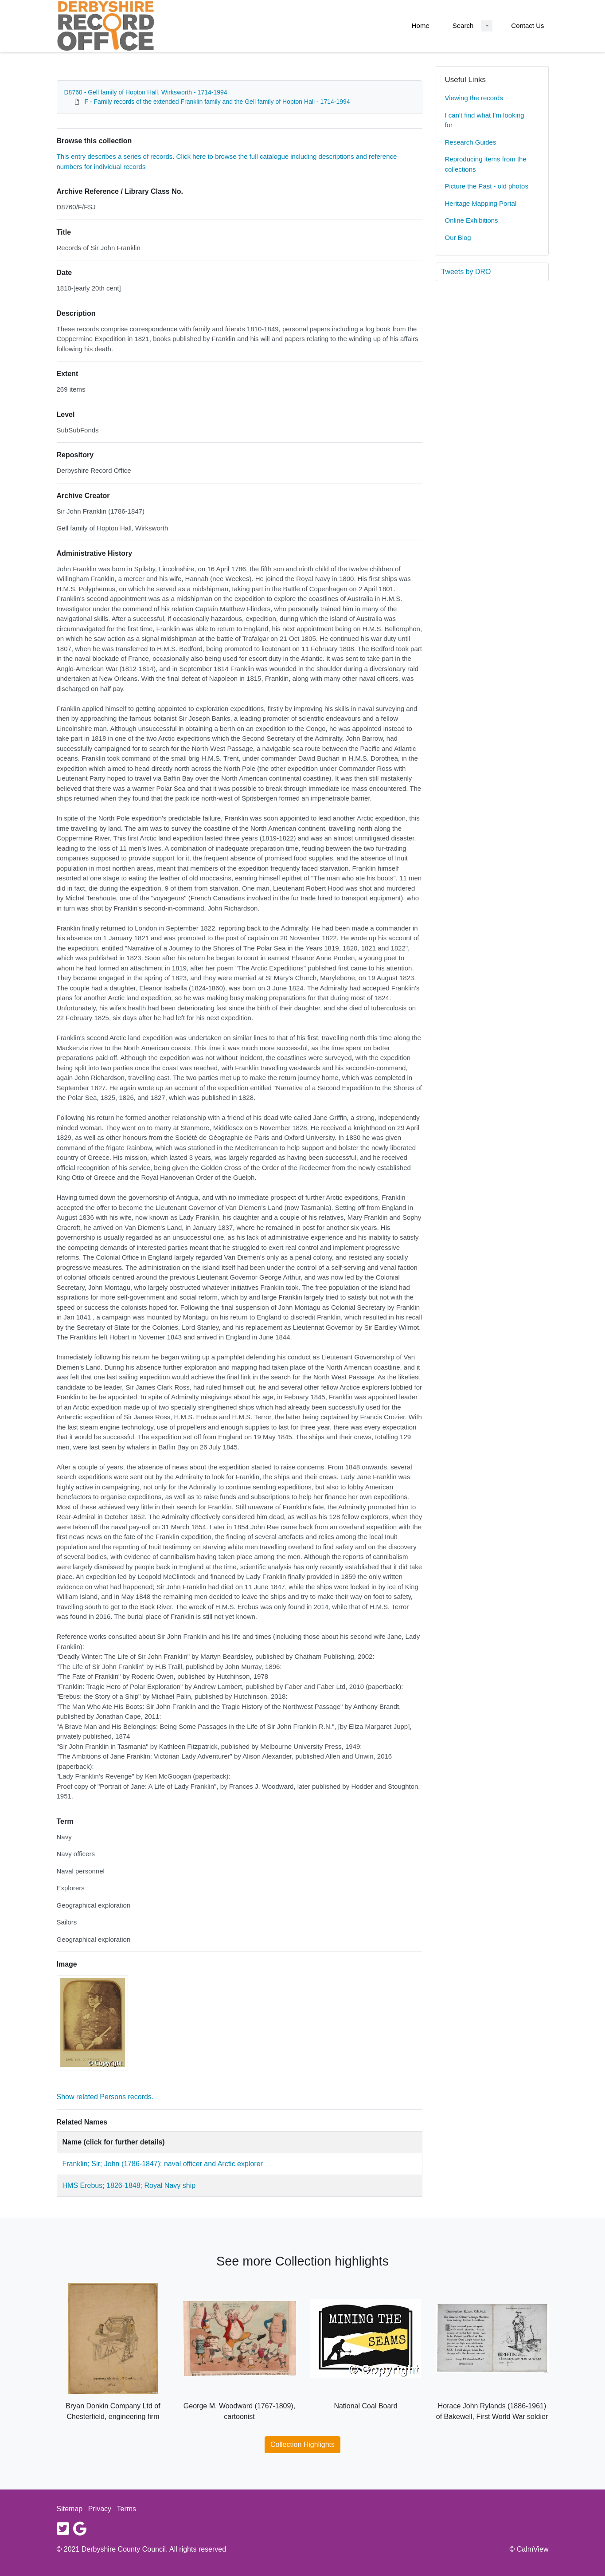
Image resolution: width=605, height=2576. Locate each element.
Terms (127, 2509)
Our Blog (458, 237)
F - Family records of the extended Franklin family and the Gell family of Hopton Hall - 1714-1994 (217, 101)
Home (420, 25)
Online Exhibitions (471, 220)
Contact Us (527, 25)
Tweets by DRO (466, 271)
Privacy (99, 2509)
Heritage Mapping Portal (481, 203)
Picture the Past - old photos (486, 186)
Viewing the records (474, 98)
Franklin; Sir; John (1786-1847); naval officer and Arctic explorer (162, 2164)
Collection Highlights (302, 2444)
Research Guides (470, 142)
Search (463, 25)
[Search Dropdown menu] (486, 25)
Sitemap (70, 2509)
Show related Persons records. (105, 2097)
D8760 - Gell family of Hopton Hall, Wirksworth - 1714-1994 (145, 92)
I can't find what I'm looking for (484, 120)
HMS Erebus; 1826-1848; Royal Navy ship (129, 2185)
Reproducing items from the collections (486, 164)
